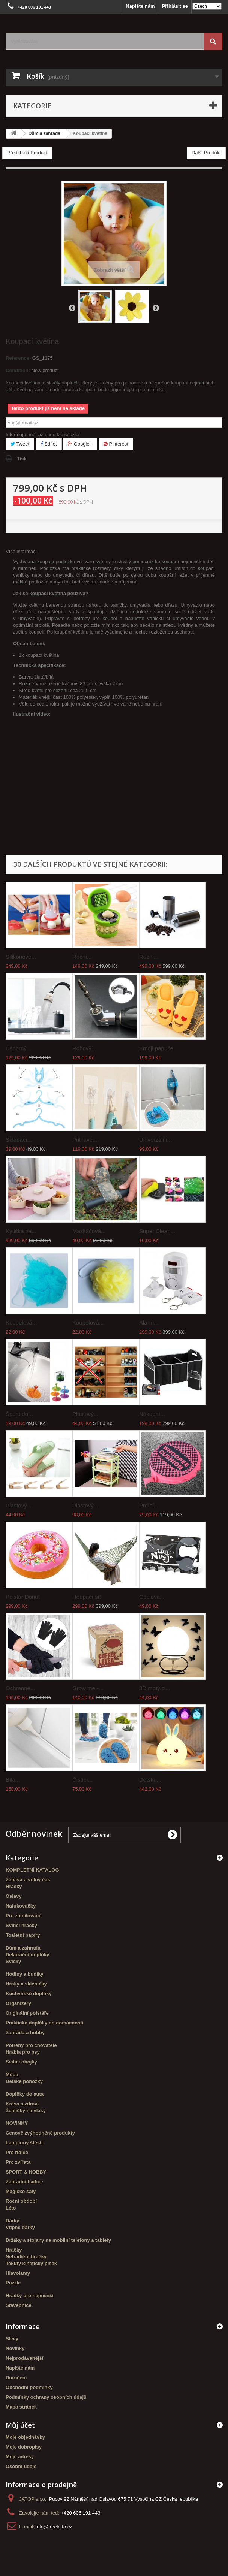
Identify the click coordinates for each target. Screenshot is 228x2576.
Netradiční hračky (26, 2256)
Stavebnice (19, 2305)
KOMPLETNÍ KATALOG (32, 1870)
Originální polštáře (27, 2013)
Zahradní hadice (24, 2181)
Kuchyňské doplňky (29, 1993)
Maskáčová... (88, 1231)
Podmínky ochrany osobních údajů (46, 2397)
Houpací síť (86, 1597)
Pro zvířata (18, 2162)
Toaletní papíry (23, 1935)
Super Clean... (157, 1231)
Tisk (22, 459)
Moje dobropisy (24, 2447)
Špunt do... (19, 1414)
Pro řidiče (17, 2152)
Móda (12, 2074)
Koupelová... (21, 1322)
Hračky (14, 1886)
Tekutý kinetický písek (31, 2263)
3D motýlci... (154, 1688)
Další (155, 307)
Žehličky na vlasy (26, 2110)
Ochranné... (20, 1688)
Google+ (80, 444)
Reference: (18, 358)
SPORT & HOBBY (26, 2172)
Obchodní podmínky (29, 2387)
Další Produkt (206, 152)
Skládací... (19, 1139)
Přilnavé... (85, 1139)
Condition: (18, 370)
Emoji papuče (156, 1048)
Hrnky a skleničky (26, 1984)
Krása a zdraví (22, 2104)
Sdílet (48, 444)
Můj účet (20, 2425)
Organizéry (18, 2003)
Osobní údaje (21, 2466)
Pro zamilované (23, 1915)
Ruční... (82, 957)
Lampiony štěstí (24, 2142)
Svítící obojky (21, 2062)
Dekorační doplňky (27, 1954)
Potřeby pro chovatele (31, 2045)
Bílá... (13, 1779)
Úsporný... (18, 1048)
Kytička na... (21, 1231)
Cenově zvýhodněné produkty (40, 2133)
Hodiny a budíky (24, 1974)
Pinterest (116, 444)
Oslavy (14, 1896)
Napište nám (140, 6)
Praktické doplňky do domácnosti (44, 2023)
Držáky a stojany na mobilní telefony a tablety (58, 2240)
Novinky (15, 2348)
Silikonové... (21, 957)
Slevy (12, 2338)
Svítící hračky (21, 1925)
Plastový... (85, 1414)
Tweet (19, 444)
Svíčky (13, 1961)
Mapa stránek (21, 2407)
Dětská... (150, 1779)
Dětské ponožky (24, 2081)
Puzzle (13, 2283)
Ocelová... (152, 1597)
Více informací (21, 551)
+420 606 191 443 (80, 2513)
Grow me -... (88, 1688)
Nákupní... (152, 1414)
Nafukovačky (21, 1906)
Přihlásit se (175, 6)
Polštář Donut (23, 1597)
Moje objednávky (25, 2437)
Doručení (16, 2377)
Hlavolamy (18, 2273)
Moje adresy (20, 2456)
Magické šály (21, 2191)
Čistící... (82, 1779)
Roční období (21, 2201)
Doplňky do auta (25, 2094)
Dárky (12, 2220)
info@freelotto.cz (54, 2527)
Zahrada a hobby (25, 2032)
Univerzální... (155, 1139)
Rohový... (84, 1048)
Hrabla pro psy (23, 2052)
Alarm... (149, 1322)
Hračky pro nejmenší (30, 2295)
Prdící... (149, 1505)
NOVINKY (17, 2123)
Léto (11, 2208)
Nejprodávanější (24, 2358)
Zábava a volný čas (28, 1879)
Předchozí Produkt (27, 152)
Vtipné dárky (20, 2227)
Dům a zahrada (23, 1948)
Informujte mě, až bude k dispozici (43, 434)
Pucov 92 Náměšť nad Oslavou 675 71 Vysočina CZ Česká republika (123, 2499)
